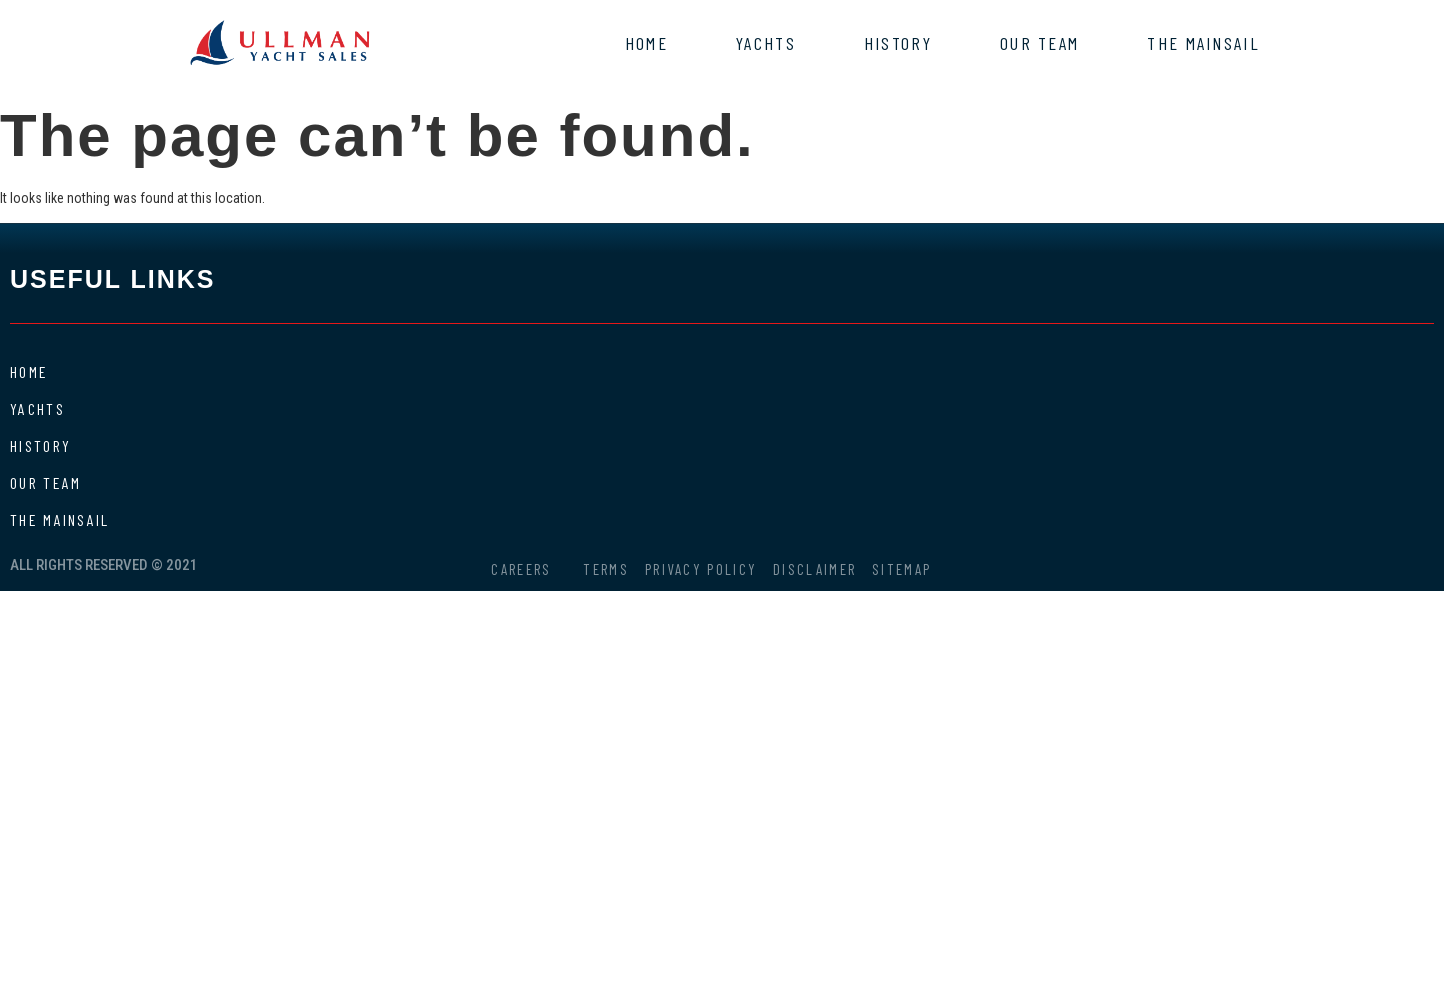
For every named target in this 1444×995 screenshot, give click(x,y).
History (898, 43)
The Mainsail (1203, 43)
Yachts (766, 43)
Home (646, 43)
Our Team (1039, 43)
